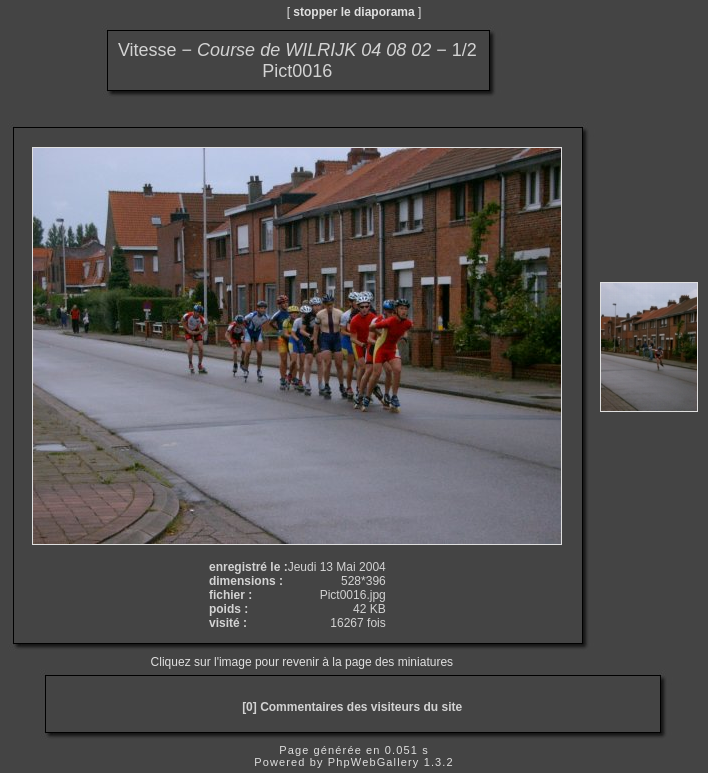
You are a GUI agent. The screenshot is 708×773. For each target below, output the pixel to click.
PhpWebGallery (374, 762)
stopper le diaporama (353, 12)
